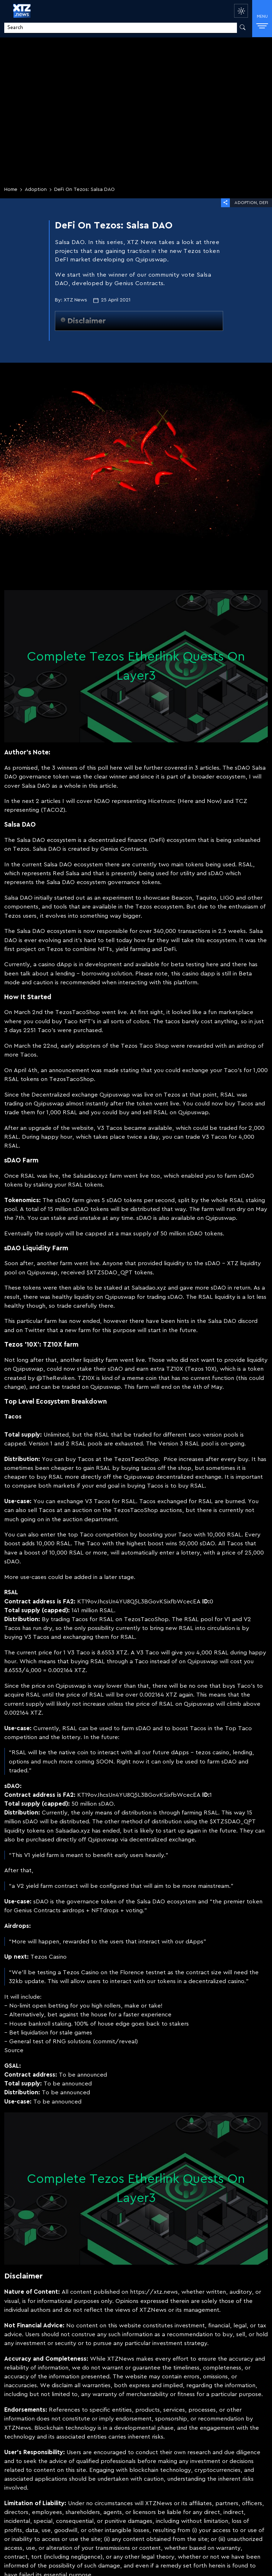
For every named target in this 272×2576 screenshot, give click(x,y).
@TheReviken (55, 1378)
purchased (87, 1030)
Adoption (36, 189)
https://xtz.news (154, 2292)
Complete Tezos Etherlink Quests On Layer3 (136, 666)
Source (13, 2050)
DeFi (263, 202)
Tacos (28, 1055)
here (116, 768)
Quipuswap (115, 1095)
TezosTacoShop (77, 1012)
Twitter (34, 1330)
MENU (262, 21)
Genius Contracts (123, 849)
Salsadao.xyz (90, 1176)
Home (10, 189)
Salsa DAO (31, 840)
